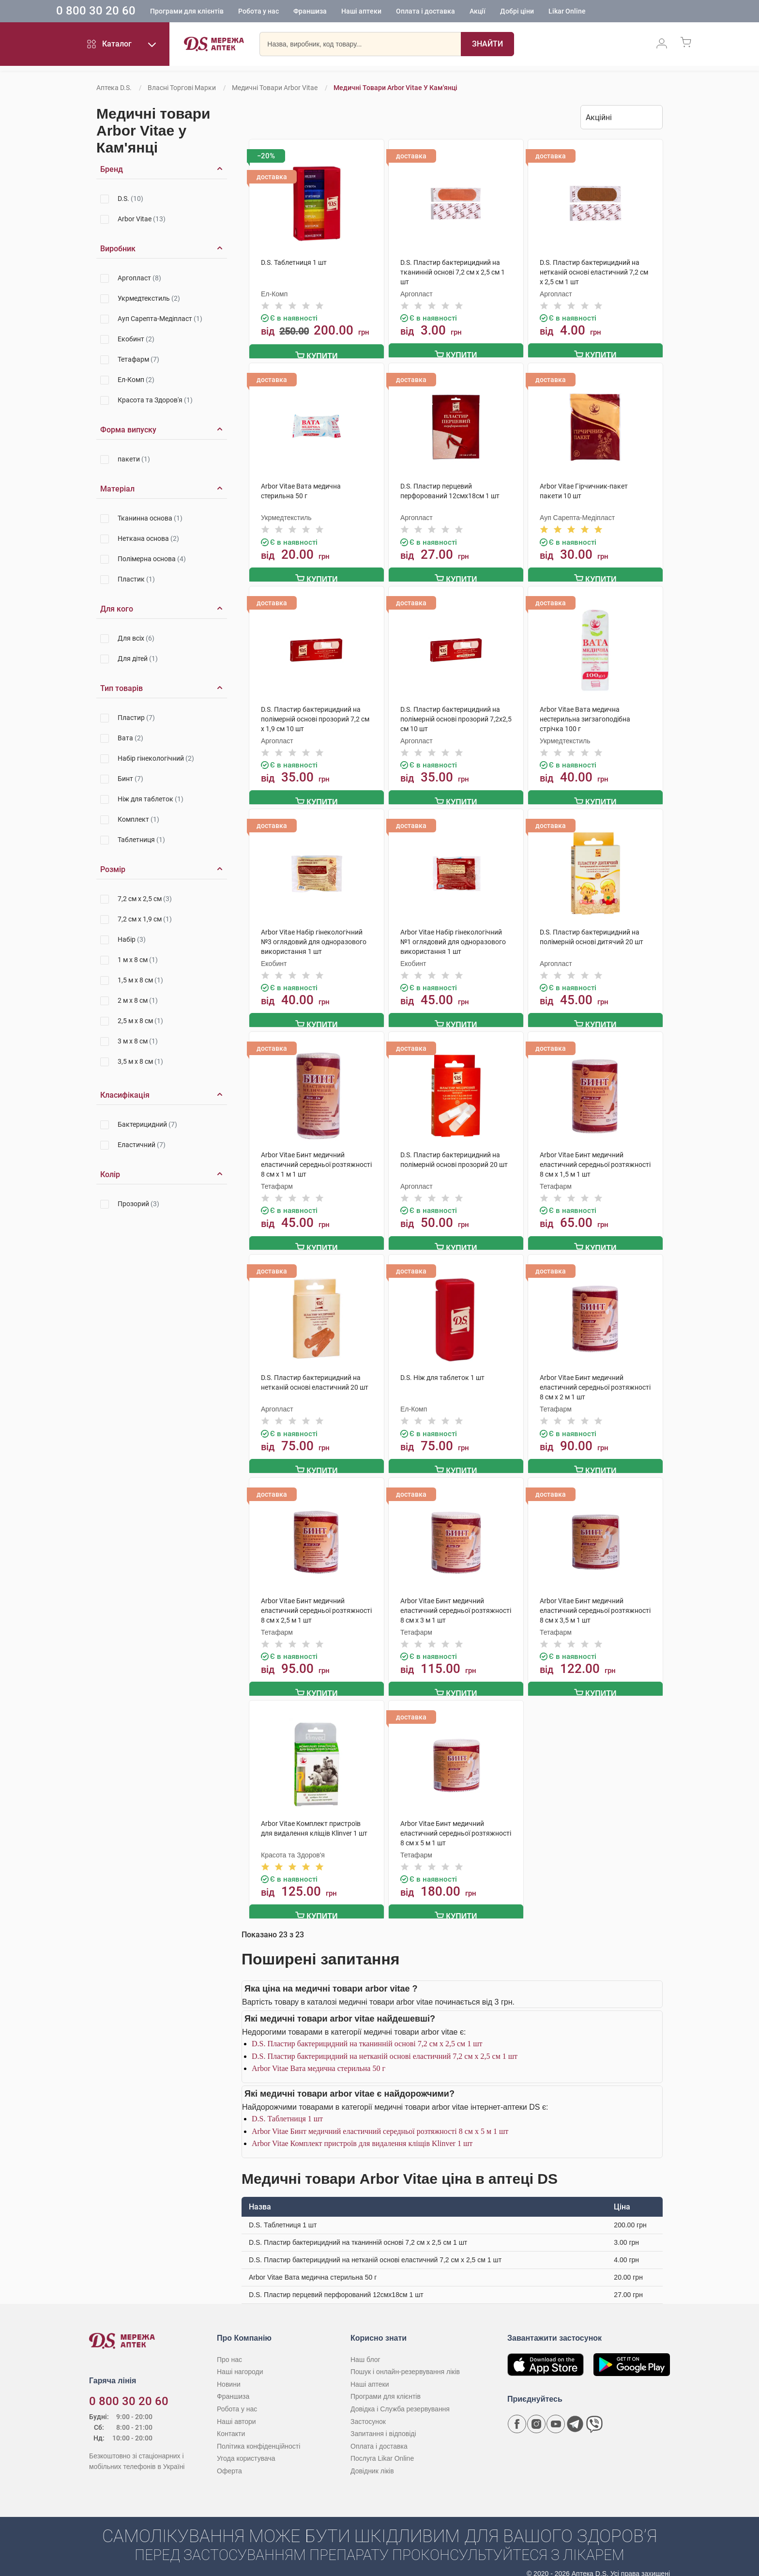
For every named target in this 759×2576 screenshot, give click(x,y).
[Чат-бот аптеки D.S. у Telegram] (575, 2413)
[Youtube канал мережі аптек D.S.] (555, 2413)
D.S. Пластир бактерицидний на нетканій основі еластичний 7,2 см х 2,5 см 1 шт (384, 2045)
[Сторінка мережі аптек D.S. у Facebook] (517, 2413)
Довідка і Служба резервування (400, 2398)
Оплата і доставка (459, 12)
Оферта (229, 2460)
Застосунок (368, 2410)
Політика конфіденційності (258, 2435)
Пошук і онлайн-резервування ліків (405, 2360)
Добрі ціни (551, 12)
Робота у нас (293, 12)
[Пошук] (487, 46)
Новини (229, 2373)
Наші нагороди (240, 2360)
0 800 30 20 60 (130, 11)
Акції (512, 12)
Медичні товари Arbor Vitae (275, 88)
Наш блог (365, 2348)
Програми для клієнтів (221, 12)
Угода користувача (246, 2447)
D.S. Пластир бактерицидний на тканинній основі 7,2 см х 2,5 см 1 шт (367, 2032)
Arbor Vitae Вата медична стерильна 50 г (318, 2057)
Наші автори (236, 2410)
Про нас (229, 2348)
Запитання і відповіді (383, 2422)
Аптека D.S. (114, 88)
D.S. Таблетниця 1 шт (287, 2107)
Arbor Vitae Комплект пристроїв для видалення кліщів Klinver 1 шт (362, 2132)
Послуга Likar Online (382, 2447)
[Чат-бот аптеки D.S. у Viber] (594, 2413)
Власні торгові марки (182, 88)
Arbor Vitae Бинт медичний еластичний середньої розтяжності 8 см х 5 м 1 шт (380, 2120)
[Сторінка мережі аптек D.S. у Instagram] (536, 2413)
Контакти (231, 2422)
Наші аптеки (396, 12)
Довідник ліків (372, 2460)
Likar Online (601, 12)
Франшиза (344, 12)
